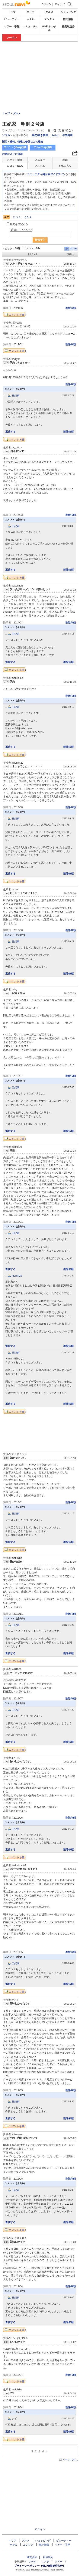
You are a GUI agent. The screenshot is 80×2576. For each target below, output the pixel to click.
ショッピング (68, 12)
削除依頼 (70, 308)
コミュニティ (30, 26)
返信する (10, 431)
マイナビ (60, 4)
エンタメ (49, 19)
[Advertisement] (40, 54)
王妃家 (15, 395)
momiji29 (17, 1275)
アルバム (40, 165)
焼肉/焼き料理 (40, 135)
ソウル (6, 135)
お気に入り (65, 165)
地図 (65, 159)
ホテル (30, 19)
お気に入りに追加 (12, 153)
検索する (40, 239)
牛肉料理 (67, 135)
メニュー (40, 159)
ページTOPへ (70, 2459)
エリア (30, 12)
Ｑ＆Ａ (28, 217)
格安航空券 (68, 26)
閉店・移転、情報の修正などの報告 (22, 141)
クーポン (12, 37)
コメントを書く (18, 314)
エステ (45, 2561)
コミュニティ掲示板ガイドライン (46, 174)
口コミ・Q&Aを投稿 (15, 147)
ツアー (59, 2561)
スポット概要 (14, 159)
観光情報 (68, 19)
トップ (12, 12)
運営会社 (32, 2557)
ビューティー (11, 19)
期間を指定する (19, 224)
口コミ (17, 217)
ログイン (46, 4)
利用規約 (48, 2557)
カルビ (55, 135)
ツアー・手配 (11, 26)
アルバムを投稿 (43, 147)
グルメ (49, 12)
